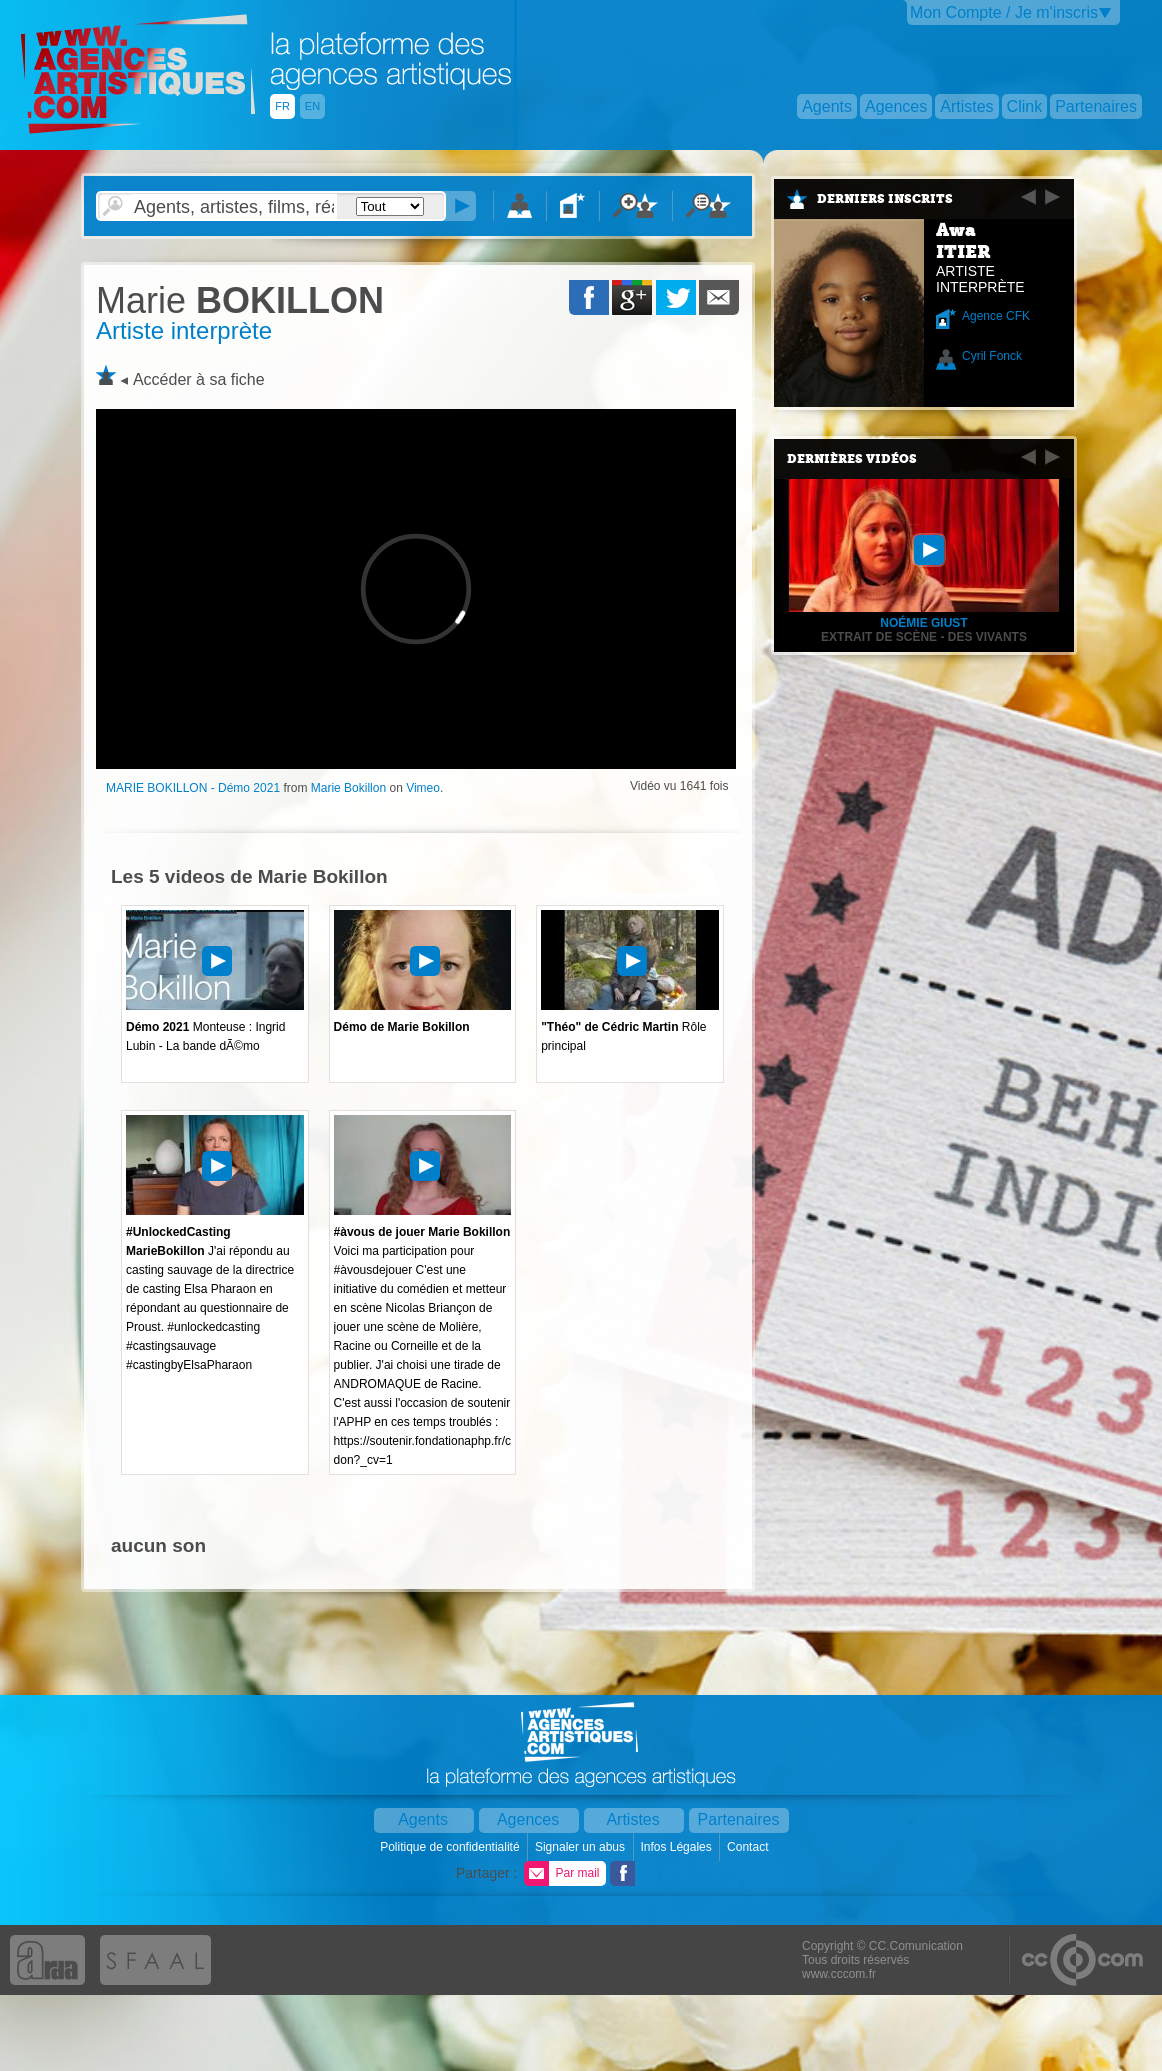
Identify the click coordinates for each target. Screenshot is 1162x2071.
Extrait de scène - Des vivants (924, 637)
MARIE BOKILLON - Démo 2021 (193, 788)
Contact (749, 1847)
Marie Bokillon (348, 788)
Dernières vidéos (852, 459)
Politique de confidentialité (451, 1847)
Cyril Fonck (992, 356)
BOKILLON (240, 300)
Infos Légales (677, 1847)
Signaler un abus (581, 1847)
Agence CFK (996, 316)
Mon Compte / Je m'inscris (1004, 12)
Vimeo (423, 788)
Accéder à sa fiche (199, 379)
